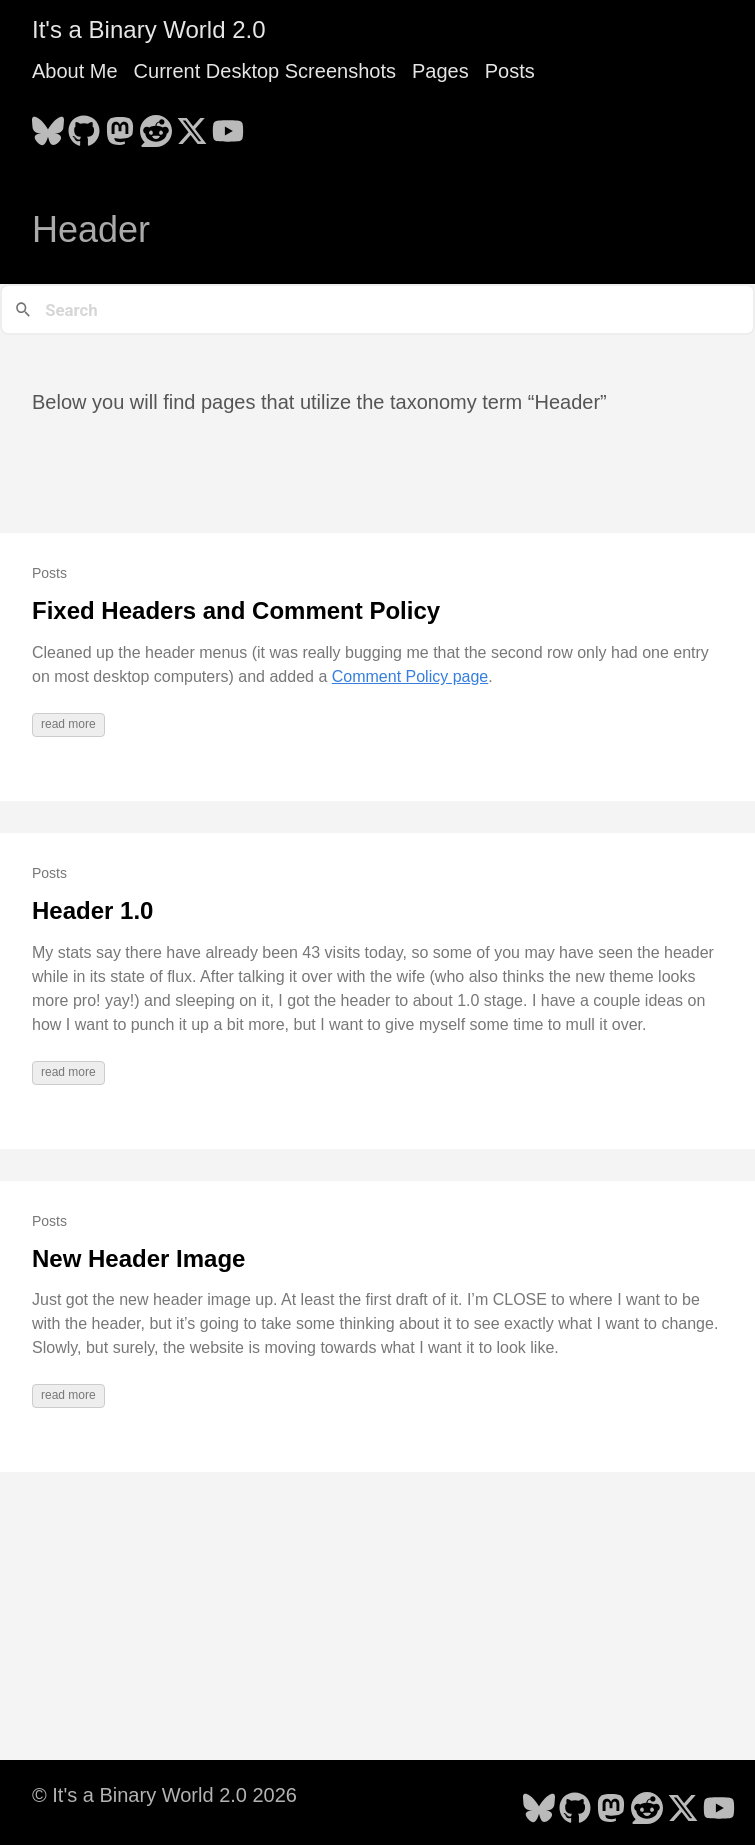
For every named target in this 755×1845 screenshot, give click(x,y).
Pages (440, 71)
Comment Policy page (410, 676)
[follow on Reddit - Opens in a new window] (156, 125)
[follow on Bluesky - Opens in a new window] (48, 125)
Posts (510, 71)
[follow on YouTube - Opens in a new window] (228, 125)
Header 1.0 (92, 910)
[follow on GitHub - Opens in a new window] (84, 125)
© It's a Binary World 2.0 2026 (164, 1795)
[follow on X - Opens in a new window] (192, 125)
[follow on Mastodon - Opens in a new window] (120, 125)
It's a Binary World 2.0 (149, 29)
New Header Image (138, 1258)
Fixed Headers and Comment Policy (236, 610)
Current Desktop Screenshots (265, 71)
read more (68, 724)
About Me (75, 71)
